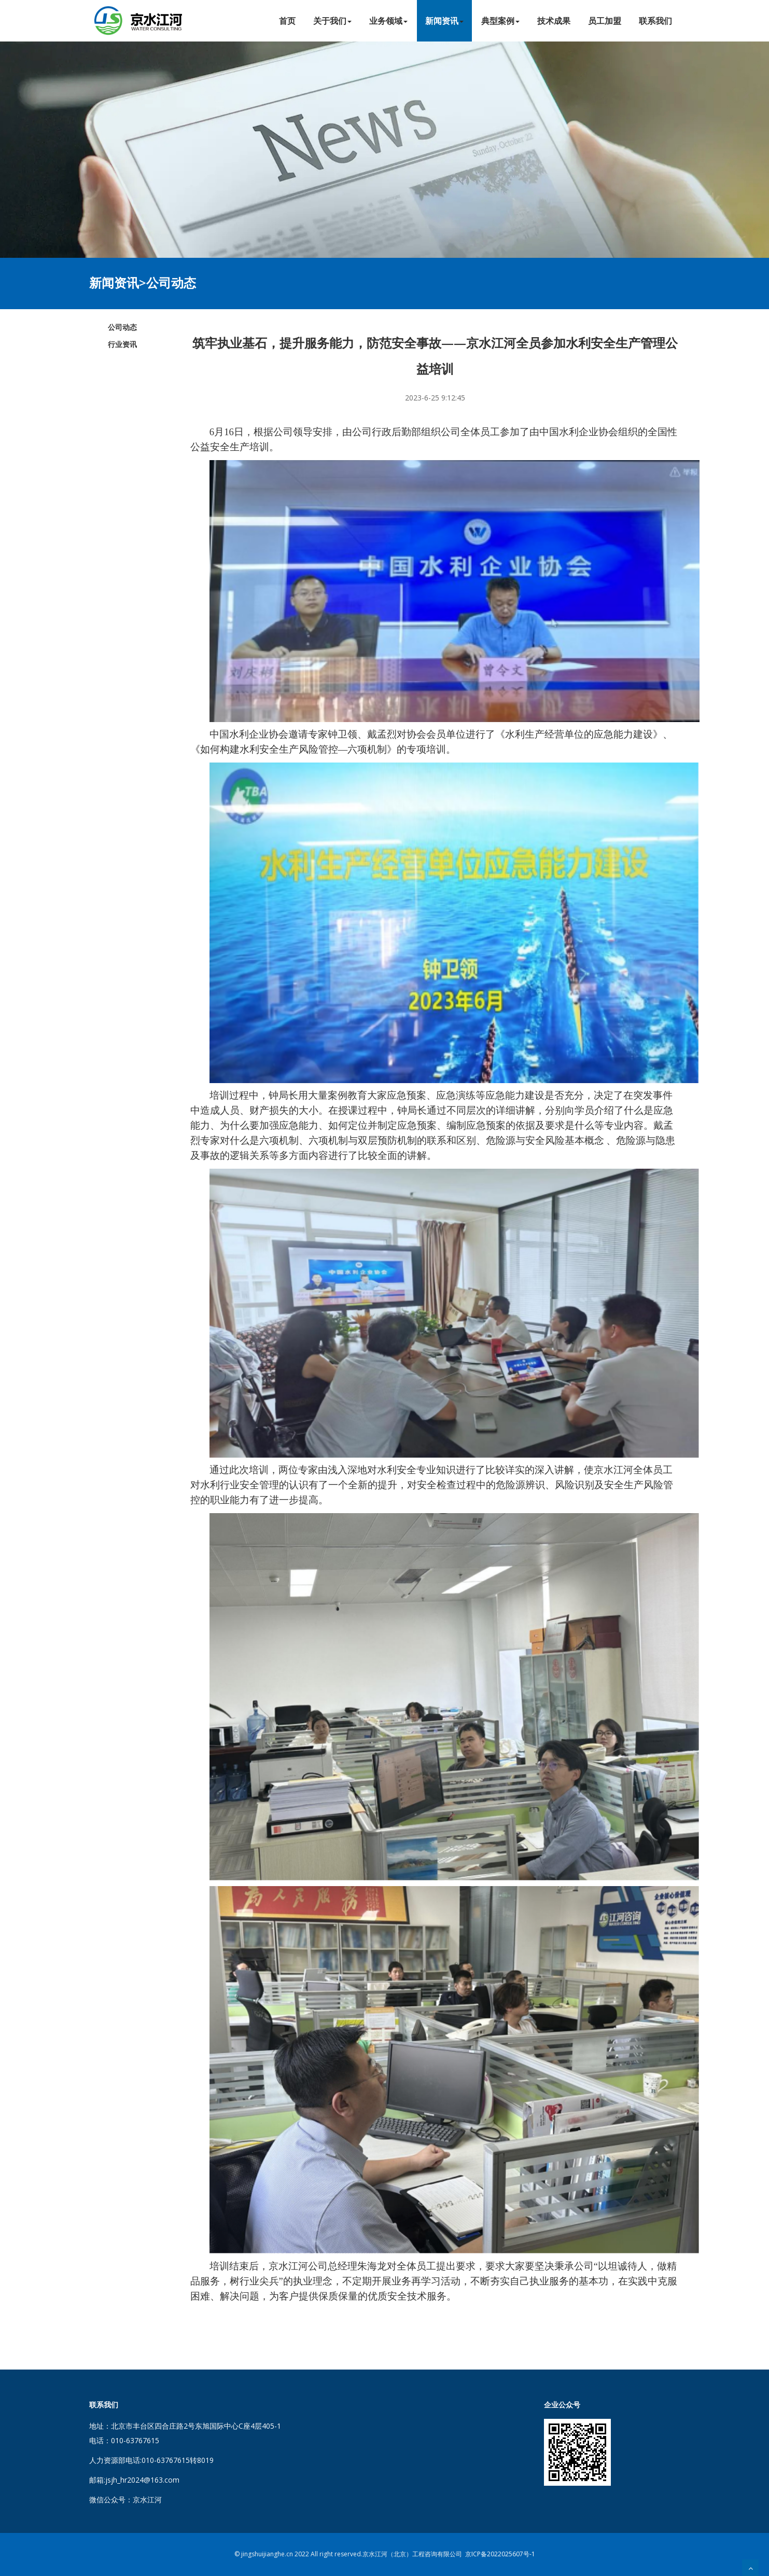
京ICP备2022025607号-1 (500, 2554)
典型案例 (500, 20)
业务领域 (388, 20)
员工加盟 (604, 20)
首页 (287, 20)
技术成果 (553, 20)
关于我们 (332, 20)
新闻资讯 (444, 20)
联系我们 (655, 20)
